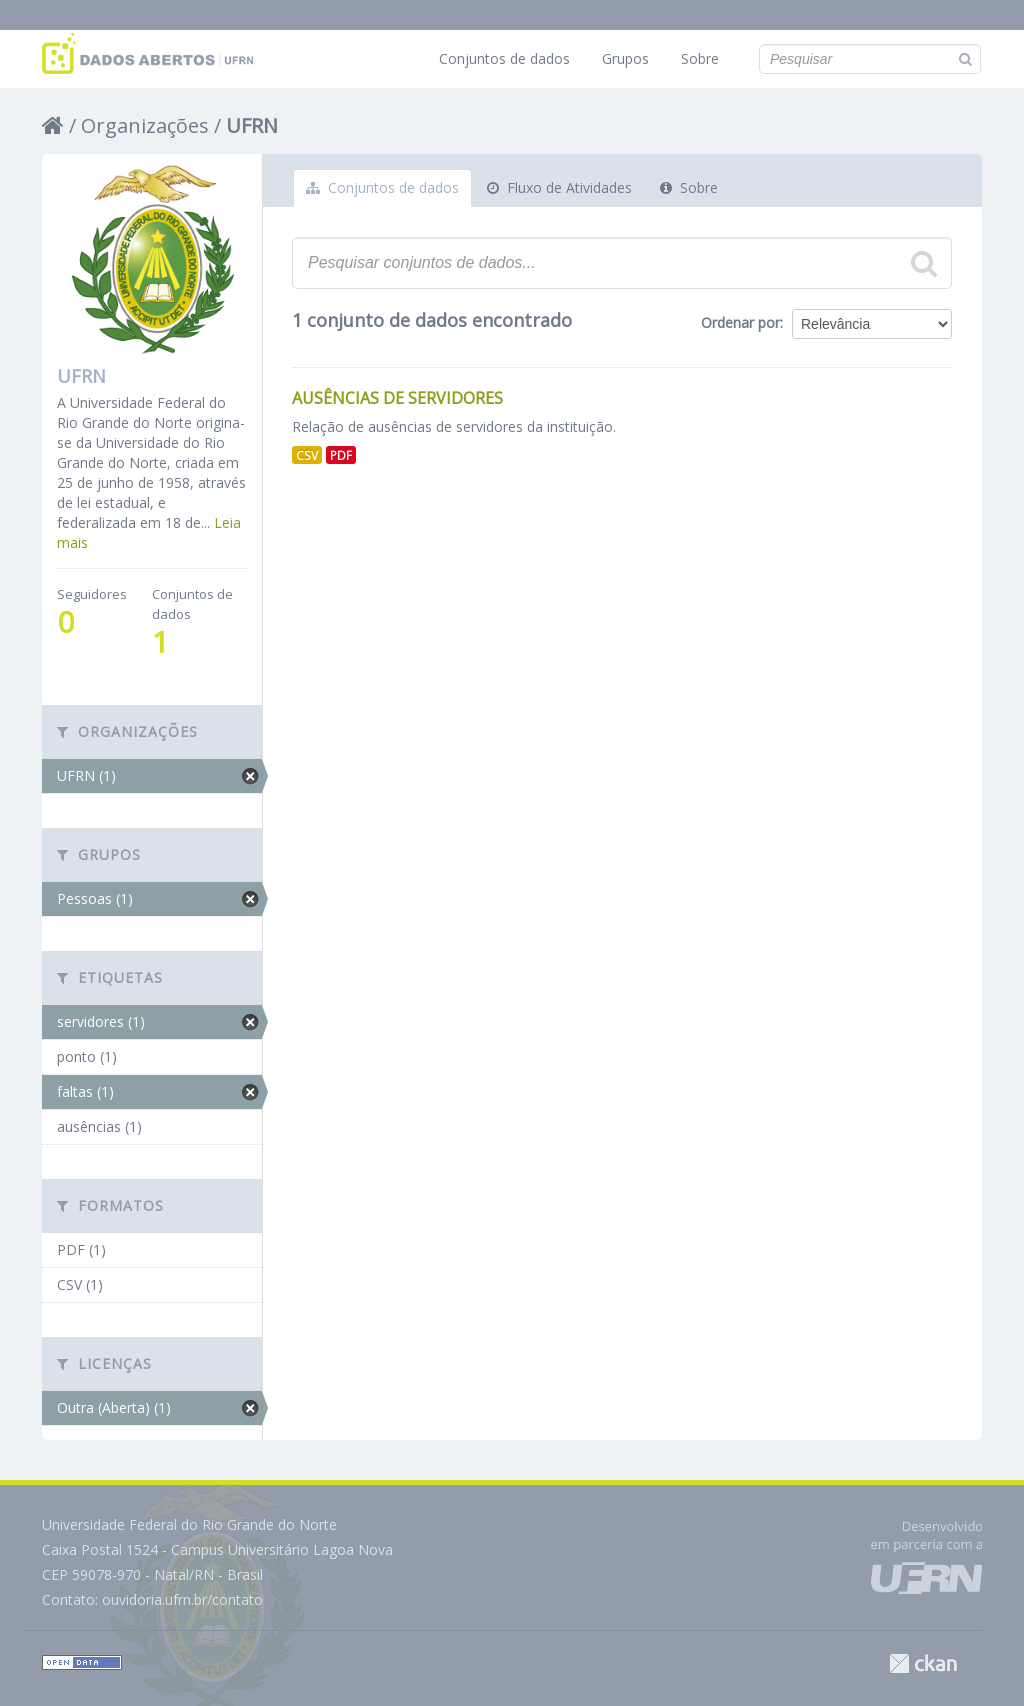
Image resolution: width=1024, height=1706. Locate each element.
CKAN (923, 1663)
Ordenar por (740, 322)
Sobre (700, 58)
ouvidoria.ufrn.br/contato (182, 1599)
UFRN (252, 125)
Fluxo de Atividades (559, 187)
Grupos (625, 58)
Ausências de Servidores (397, 398)
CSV (307, 455)
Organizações (145, 125)
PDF (341, 455)
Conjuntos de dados (504, 58)
